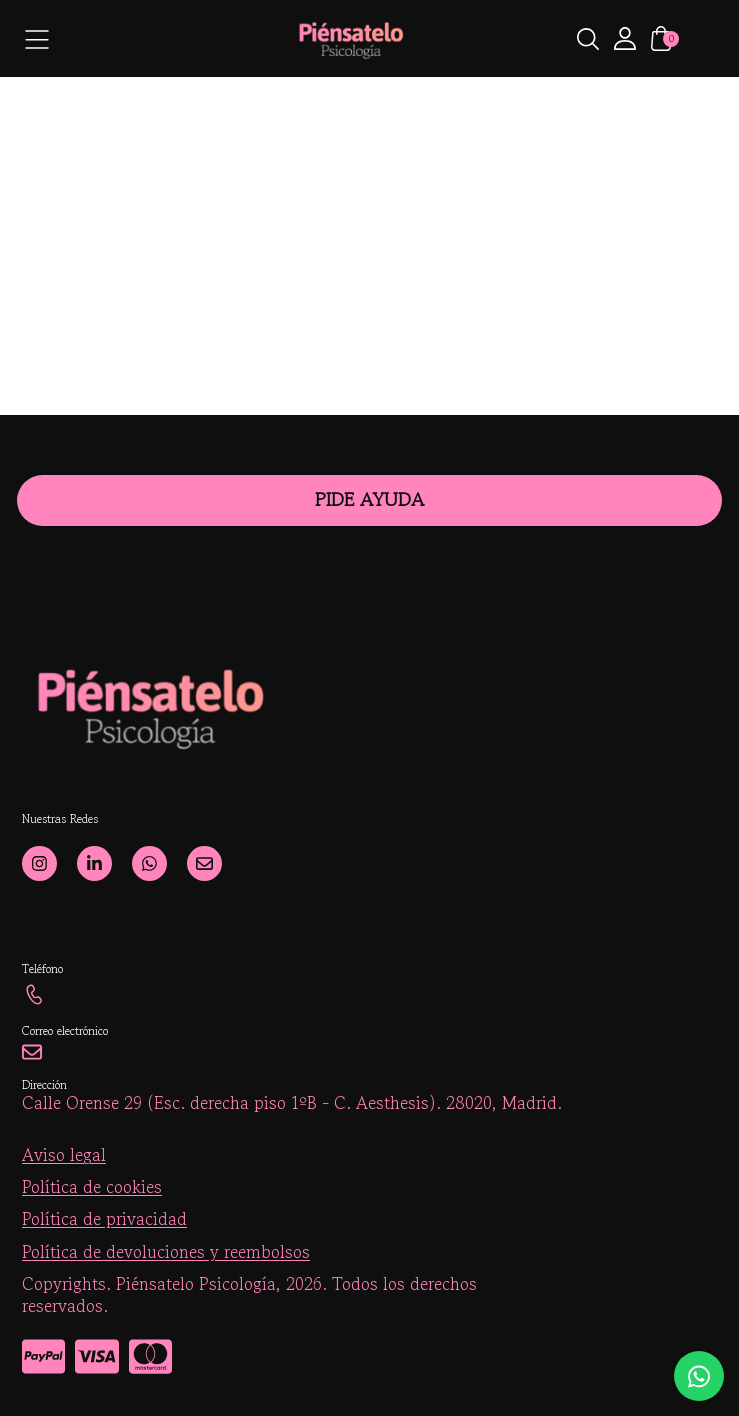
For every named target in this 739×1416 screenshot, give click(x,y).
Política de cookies (92, 1187)
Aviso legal (64, 1155)
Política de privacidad (104, 1219)
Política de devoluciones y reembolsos (166, 1252)
